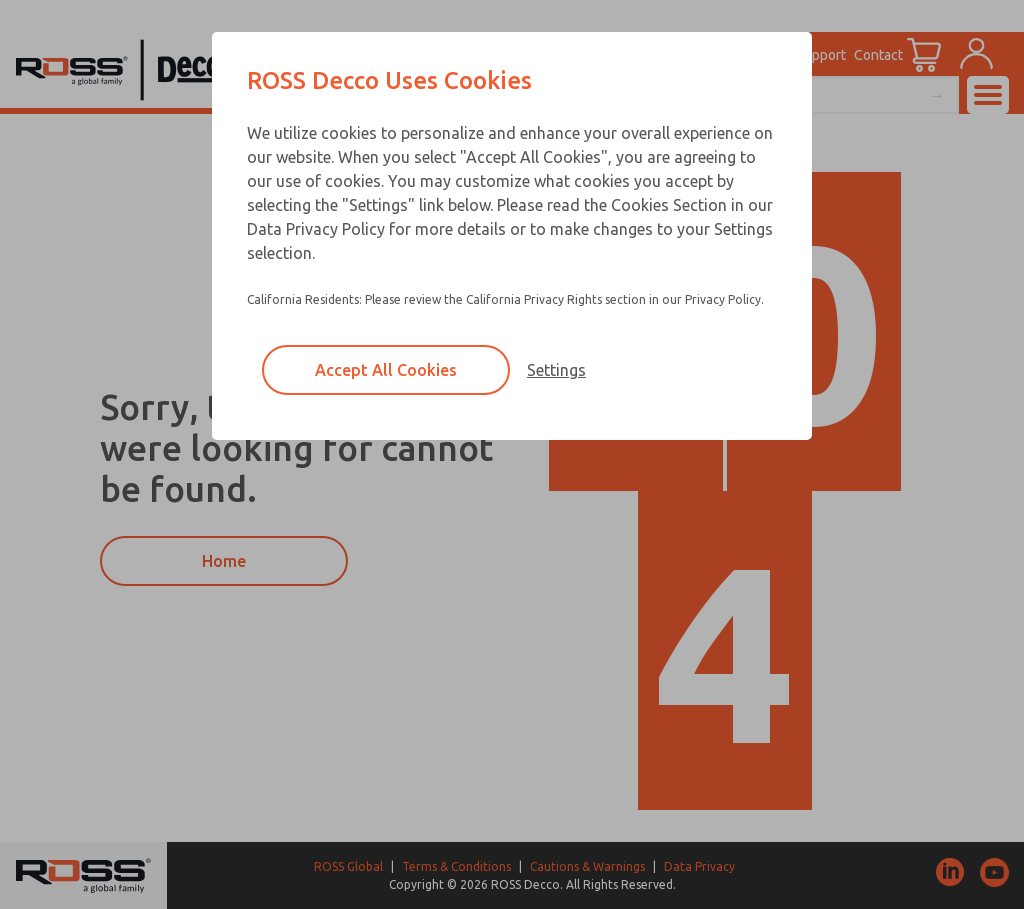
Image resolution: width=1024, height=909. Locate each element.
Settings (556, 370)
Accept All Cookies (386, 370)
